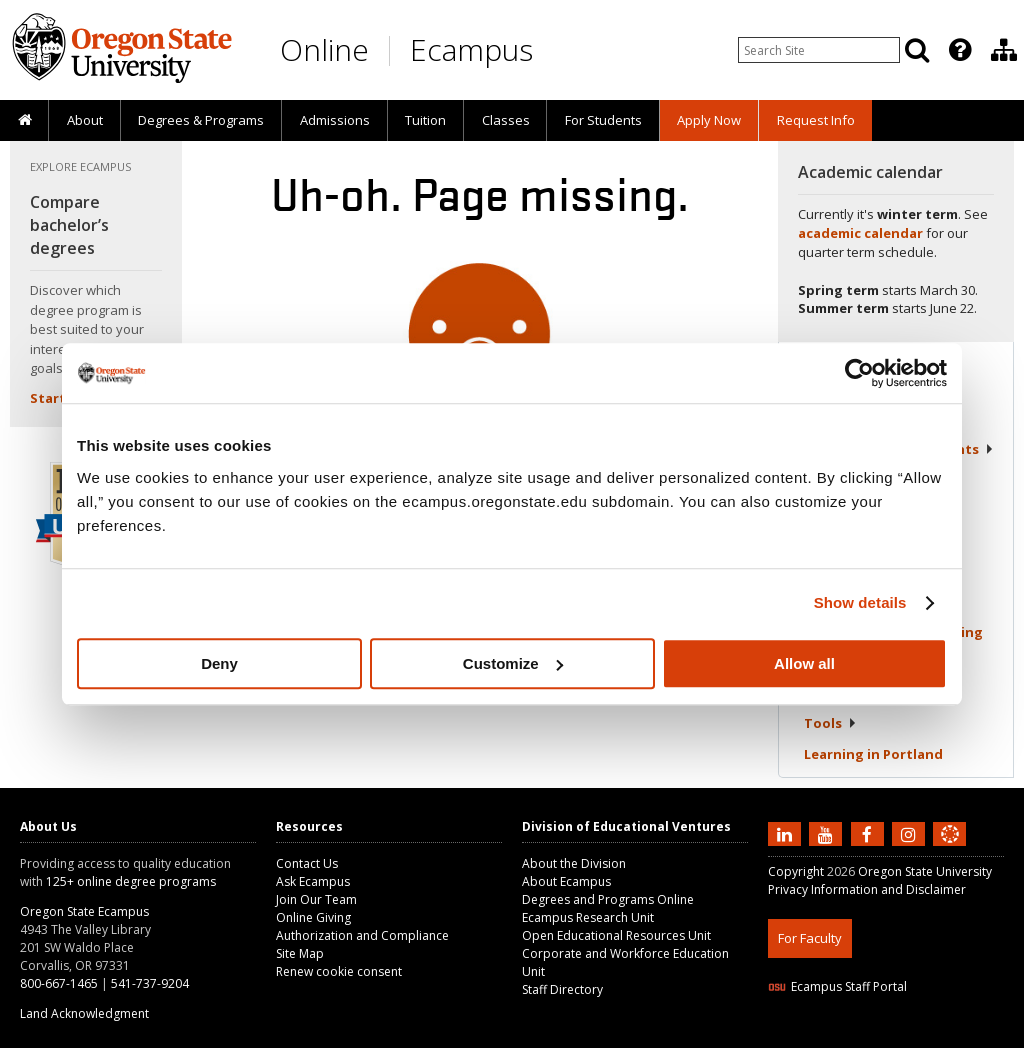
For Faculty (810, 938)
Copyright (796, 871)
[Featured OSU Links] (960, 50)
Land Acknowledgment (84, 1013)
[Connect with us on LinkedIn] (787, 833)
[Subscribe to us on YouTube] (828, 833)
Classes (506, 120)
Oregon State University (925, 871)
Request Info (816, 120)
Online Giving (313, 917)
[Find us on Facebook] (870, 833)
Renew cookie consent (339, 971)
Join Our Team (316, 899)
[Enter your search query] (819, 50)
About (85, 120)
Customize (513, 663)
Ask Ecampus (313, 881)
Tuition (425, 120)
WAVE (968, 1035)
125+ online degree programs (131, 881)
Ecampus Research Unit (588, 917)
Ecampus (471, 49)
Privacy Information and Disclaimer (867, 889)
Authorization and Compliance (362, 935)
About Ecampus (566, 881)
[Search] (917, 50)
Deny (219, 663)
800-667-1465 (59, 983)
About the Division (574, 863)
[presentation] (958, 50)
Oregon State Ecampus (84, 911)
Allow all (804, 663)
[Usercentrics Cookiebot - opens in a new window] (859, 373)
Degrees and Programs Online (608, 899)
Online (324, 49)
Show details (860, 602)
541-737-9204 (150, 983)
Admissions (335, 120)
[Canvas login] (950, 850)
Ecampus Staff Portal (837, 986)
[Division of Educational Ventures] (1004, 50)
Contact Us (307, 863)
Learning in (873, 754)
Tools (830, 723)
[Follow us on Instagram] (911, 833)
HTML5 (879, 1035)
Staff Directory (562, 989)
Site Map (300, 953)
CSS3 (925, 1035)
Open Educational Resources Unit (616, 935)
